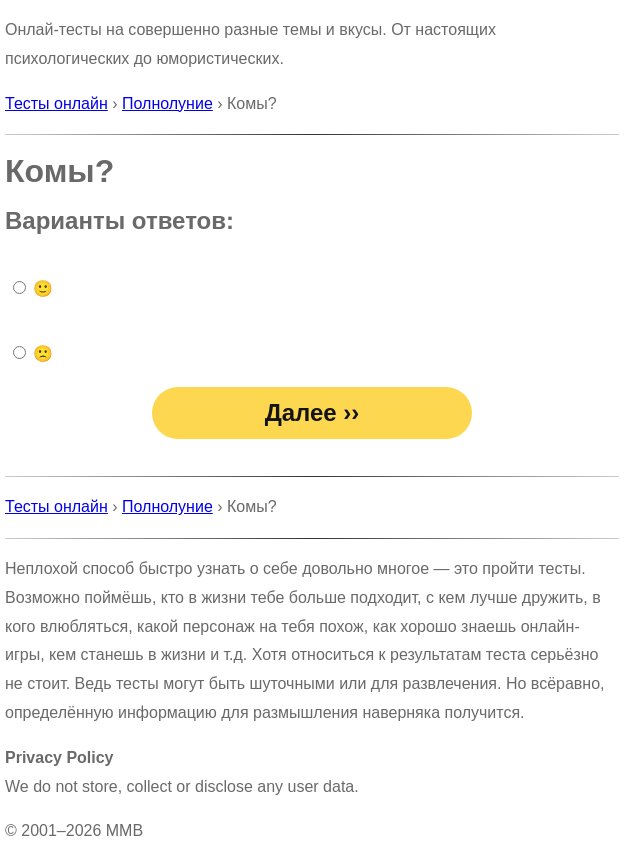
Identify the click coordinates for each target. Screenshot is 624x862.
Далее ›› (312, 412)
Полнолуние (167, 103)
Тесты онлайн (56, 103)
